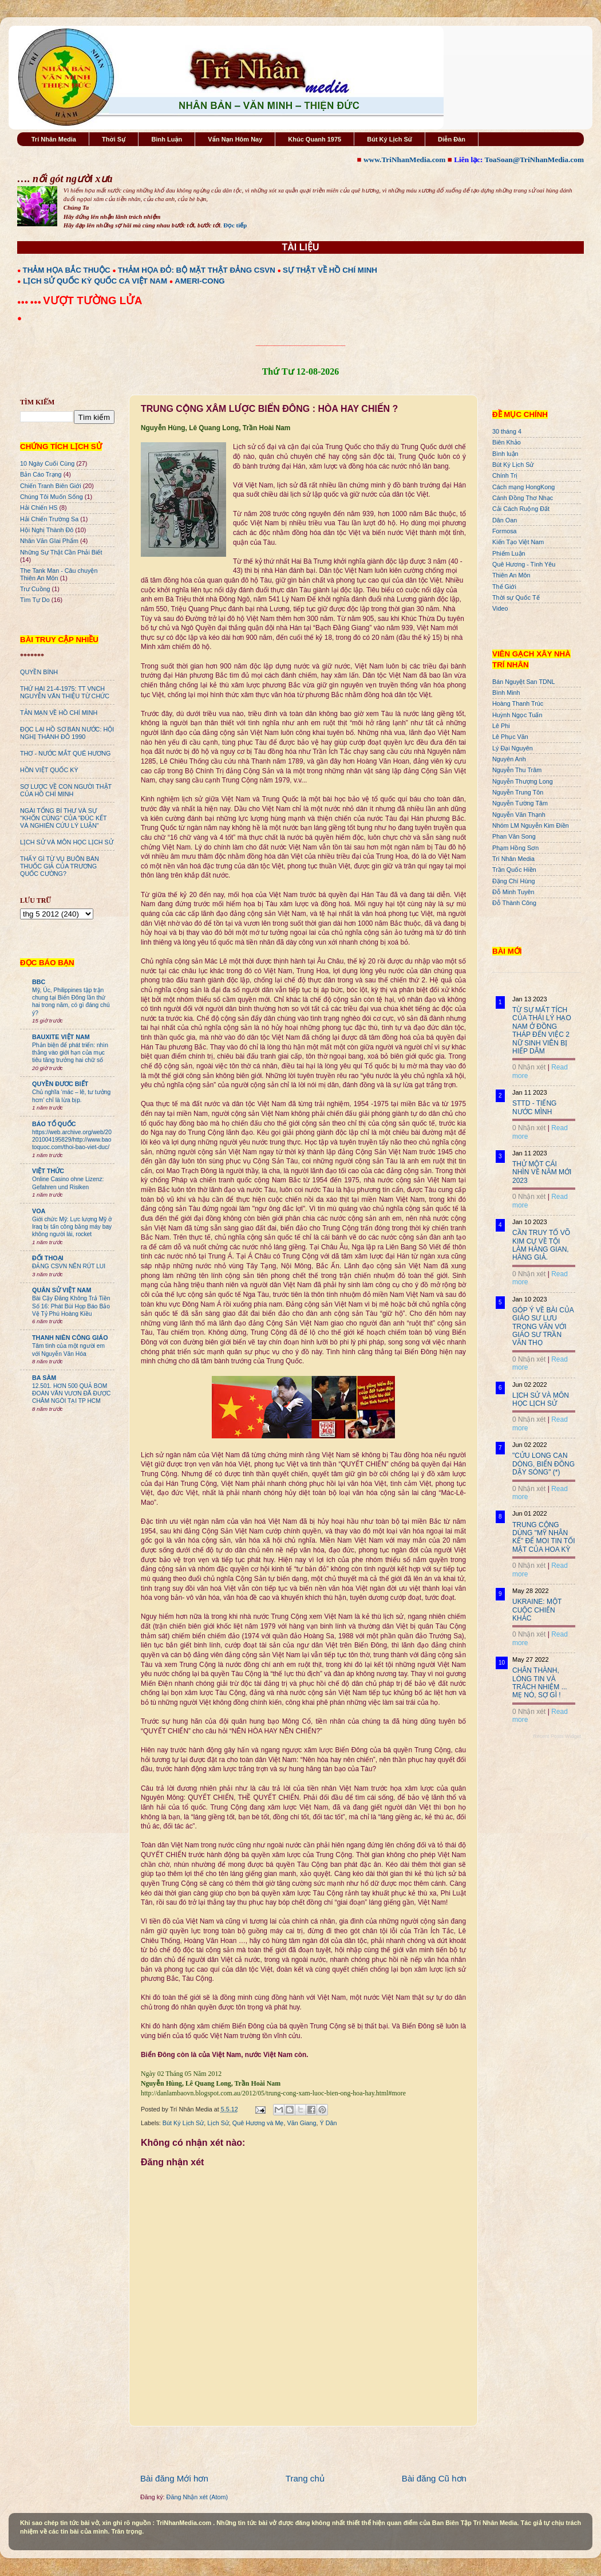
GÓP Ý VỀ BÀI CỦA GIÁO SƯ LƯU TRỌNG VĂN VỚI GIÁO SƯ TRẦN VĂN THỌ (543, 1326)
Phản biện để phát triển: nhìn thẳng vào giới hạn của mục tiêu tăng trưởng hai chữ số (70, 1053)
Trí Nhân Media (53, 139)
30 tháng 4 (506, 431)
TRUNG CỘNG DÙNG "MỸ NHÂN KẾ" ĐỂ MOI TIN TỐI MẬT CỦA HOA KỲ (543, 1537)
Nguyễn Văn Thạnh (518, 814)
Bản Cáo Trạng (41, 474)
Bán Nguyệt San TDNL (523, 681)
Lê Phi (501, 725)
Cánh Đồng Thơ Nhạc (522, 497)
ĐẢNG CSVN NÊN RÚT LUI (68, 1266)
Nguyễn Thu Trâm (516, 769)
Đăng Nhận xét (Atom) (197, 2497)
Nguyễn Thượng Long (522, 781)
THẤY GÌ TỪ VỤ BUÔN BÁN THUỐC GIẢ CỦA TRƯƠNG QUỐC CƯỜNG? (59, 866)
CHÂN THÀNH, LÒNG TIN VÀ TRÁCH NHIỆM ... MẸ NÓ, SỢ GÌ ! (539, 1682)
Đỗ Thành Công (514, 902)
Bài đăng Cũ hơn (434, 2478)
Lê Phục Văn (510, 736)
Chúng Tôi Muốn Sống (51, 496)
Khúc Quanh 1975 (314, 139)
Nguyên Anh (509, 759)
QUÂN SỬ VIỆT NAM (61, 1290)
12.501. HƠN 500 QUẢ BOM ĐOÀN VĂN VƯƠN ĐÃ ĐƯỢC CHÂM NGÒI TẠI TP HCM (71, 1394)
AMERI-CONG (199, 281)
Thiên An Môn (511, 575)
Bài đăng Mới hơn (174, 2478)
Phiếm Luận (508, 553)
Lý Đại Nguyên (512, 748)
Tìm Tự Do (35, 599)
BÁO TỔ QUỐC (54, 1123)
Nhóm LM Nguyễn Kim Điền (530, 825)
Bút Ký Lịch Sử (389, 139)
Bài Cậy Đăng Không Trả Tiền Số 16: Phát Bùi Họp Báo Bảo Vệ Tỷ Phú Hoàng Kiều (71, 1306)
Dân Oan (504, 520)
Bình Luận (166, 139)
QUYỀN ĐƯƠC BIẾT (60, 1083)
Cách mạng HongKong (523, 486)
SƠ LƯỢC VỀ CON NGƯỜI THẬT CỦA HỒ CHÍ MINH (66, 790)
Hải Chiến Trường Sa (49, 519)
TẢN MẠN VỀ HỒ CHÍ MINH (58, 712)
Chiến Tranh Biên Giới (50, 485)
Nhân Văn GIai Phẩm (49, 540)
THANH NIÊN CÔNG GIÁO (70, 1337)
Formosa (504, 531)
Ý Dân (328, 2122)
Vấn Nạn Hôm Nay (235, 139)
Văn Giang (301, 2122)
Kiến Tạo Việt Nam (518, 541)
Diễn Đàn (451, 139)
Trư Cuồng (35, 588)
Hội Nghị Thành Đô (46, 529)
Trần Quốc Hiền (514, 869)
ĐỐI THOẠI (48, 1257)
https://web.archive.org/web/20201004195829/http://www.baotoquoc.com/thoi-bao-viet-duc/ (72, 1140)
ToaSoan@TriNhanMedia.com (534, 159)
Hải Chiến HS (38, 507)
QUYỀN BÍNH (39, 671)
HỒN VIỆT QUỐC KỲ (49, 769)
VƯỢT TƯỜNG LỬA (92, 300)
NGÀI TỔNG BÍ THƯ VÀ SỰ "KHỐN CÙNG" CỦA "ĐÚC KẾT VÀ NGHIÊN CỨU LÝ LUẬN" (63, 818)
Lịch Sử (218, 2122)
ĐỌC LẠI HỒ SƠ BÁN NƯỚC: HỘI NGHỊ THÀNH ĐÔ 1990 (67, 733)
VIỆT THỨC (48, 1170)
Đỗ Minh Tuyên (513, 891)
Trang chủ (305, 2478)
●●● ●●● (30, 301)
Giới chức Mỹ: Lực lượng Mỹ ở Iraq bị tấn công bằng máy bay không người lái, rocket (72, 1227)
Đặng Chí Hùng (513, 881)
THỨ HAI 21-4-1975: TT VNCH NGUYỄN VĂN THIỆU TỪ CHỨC (64, 692)
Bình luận (505, 453)
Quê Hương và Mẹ (258, 2122)
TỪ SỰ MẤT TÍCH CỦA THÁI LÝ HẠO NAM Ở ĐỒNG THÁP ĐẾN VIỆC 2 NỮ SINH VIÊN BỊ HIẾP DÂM (541, 1030)
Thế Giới (504, 586)
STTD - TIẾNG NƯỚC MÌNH (534, 1107)
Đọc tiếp (235, 225)
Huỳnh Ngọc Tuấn (517, 714)
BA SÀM (44, 1377)
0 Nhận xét (528, 1067)
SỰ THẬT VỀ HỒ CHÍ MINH (330, 270)
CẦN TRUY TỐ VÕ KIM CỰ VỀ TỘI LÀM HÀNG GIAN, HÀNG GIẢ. (541, 1245)
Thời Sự (113, 139)
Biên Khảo (506, 442)
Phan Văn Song (514, 836)
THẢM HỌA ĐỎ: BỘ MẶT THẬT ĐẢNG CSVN (196, 270)
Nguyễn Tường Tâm (520, 803)
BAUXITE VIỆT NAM (61, 1036)
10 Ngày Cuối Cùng (47, 463)
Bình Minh (506, 692)
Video (500, 608)
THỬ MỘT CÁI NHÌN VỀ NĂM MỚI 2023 (541, 1172)
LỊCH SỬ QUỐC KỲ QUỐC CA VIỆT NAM (95, 281)
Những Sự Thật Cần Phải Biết (61, 552)
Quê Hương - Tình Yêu (523, 564)
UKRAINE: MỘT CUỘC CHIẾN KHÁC (537, 1610)
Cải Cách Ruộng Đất (520, 508)
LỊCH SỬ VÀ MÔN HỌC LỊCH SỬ (66, 842)
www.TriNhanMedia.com (404, 159)
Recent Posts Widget (557, 1736)
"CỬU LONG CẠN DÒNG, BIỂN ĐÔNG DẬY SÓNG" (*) (543, 1464)
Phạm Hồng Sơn (515, 847)
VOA (38, 1211)
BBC (38, 981)
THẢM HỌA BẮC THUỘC (66, 270)
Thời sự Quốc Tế (516, 597)
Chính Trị (504, 475)
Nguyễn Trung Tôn (517, 792)
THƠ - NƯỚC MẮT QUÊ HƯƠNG (65, 753)
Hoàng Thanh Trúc (517, 703)
